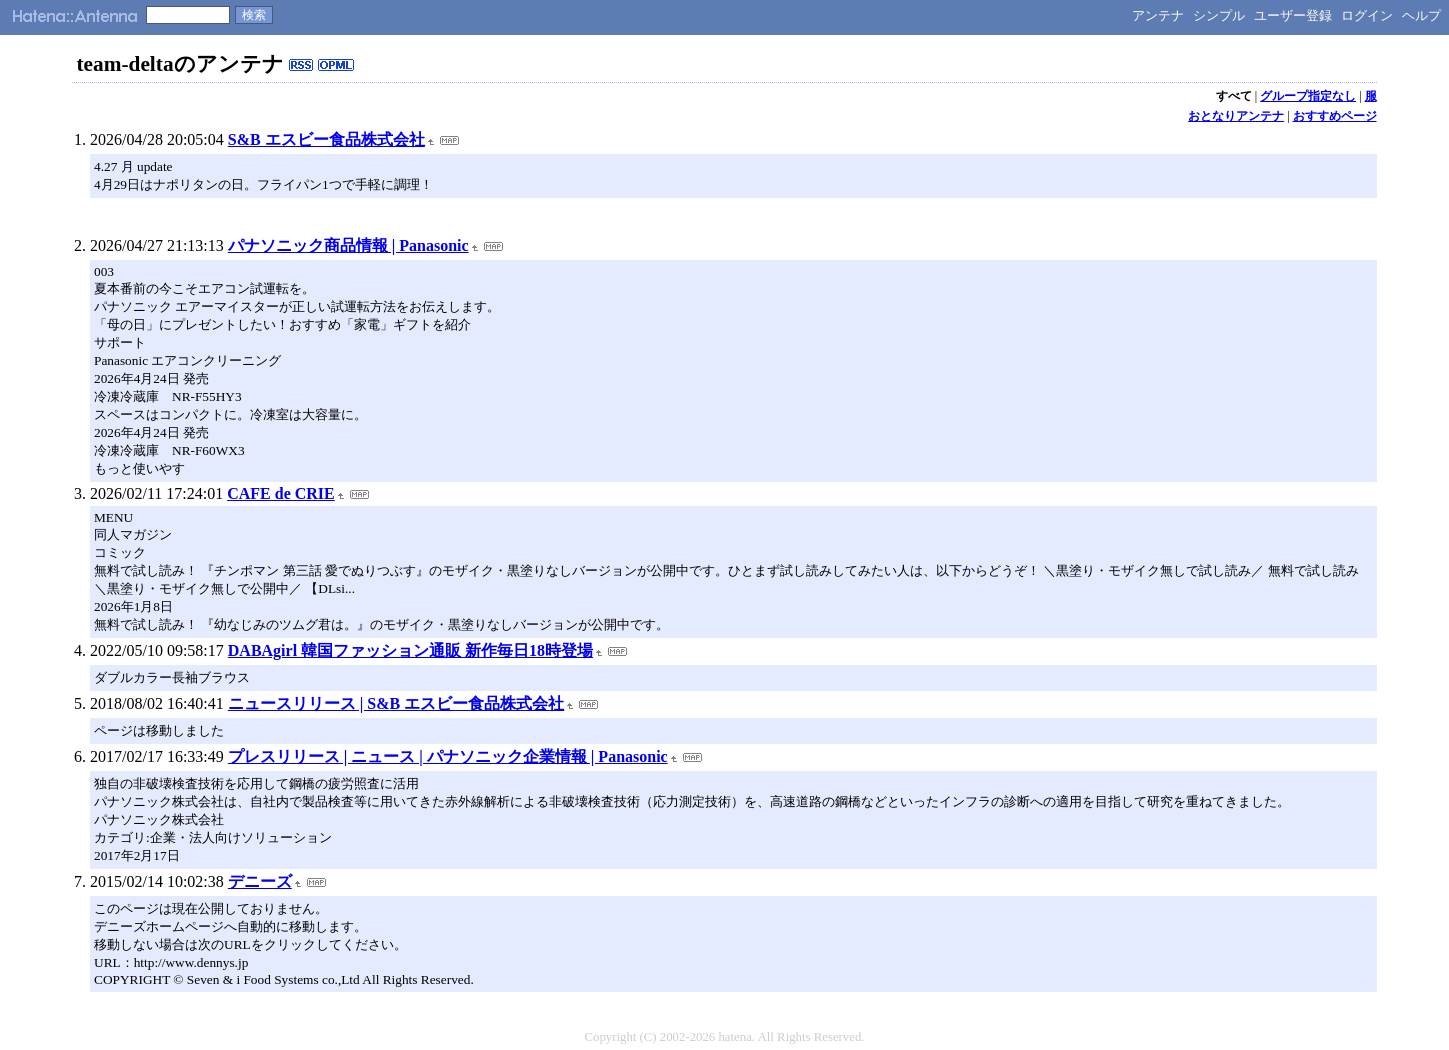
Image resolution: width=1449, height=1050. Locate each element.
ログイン (1367, 15)
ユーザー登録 (1293, 15)
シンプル (1219, 15)
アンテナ (1158, 15)
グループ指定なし (1308, 96)
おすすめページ (1335, 116)
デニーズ (260, 881)
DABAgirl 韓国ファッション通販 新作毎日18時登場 (410, 650)
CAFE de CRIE (281, 493)
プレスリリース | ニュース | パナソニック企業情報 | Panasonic (448, 756)
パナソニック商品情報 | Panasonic (348, 245)
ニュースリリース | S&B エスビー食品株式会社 (396, 703)
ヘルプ (1421, 15)
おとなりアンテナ (1236, 116)
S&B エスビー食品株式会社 (326, 139)
